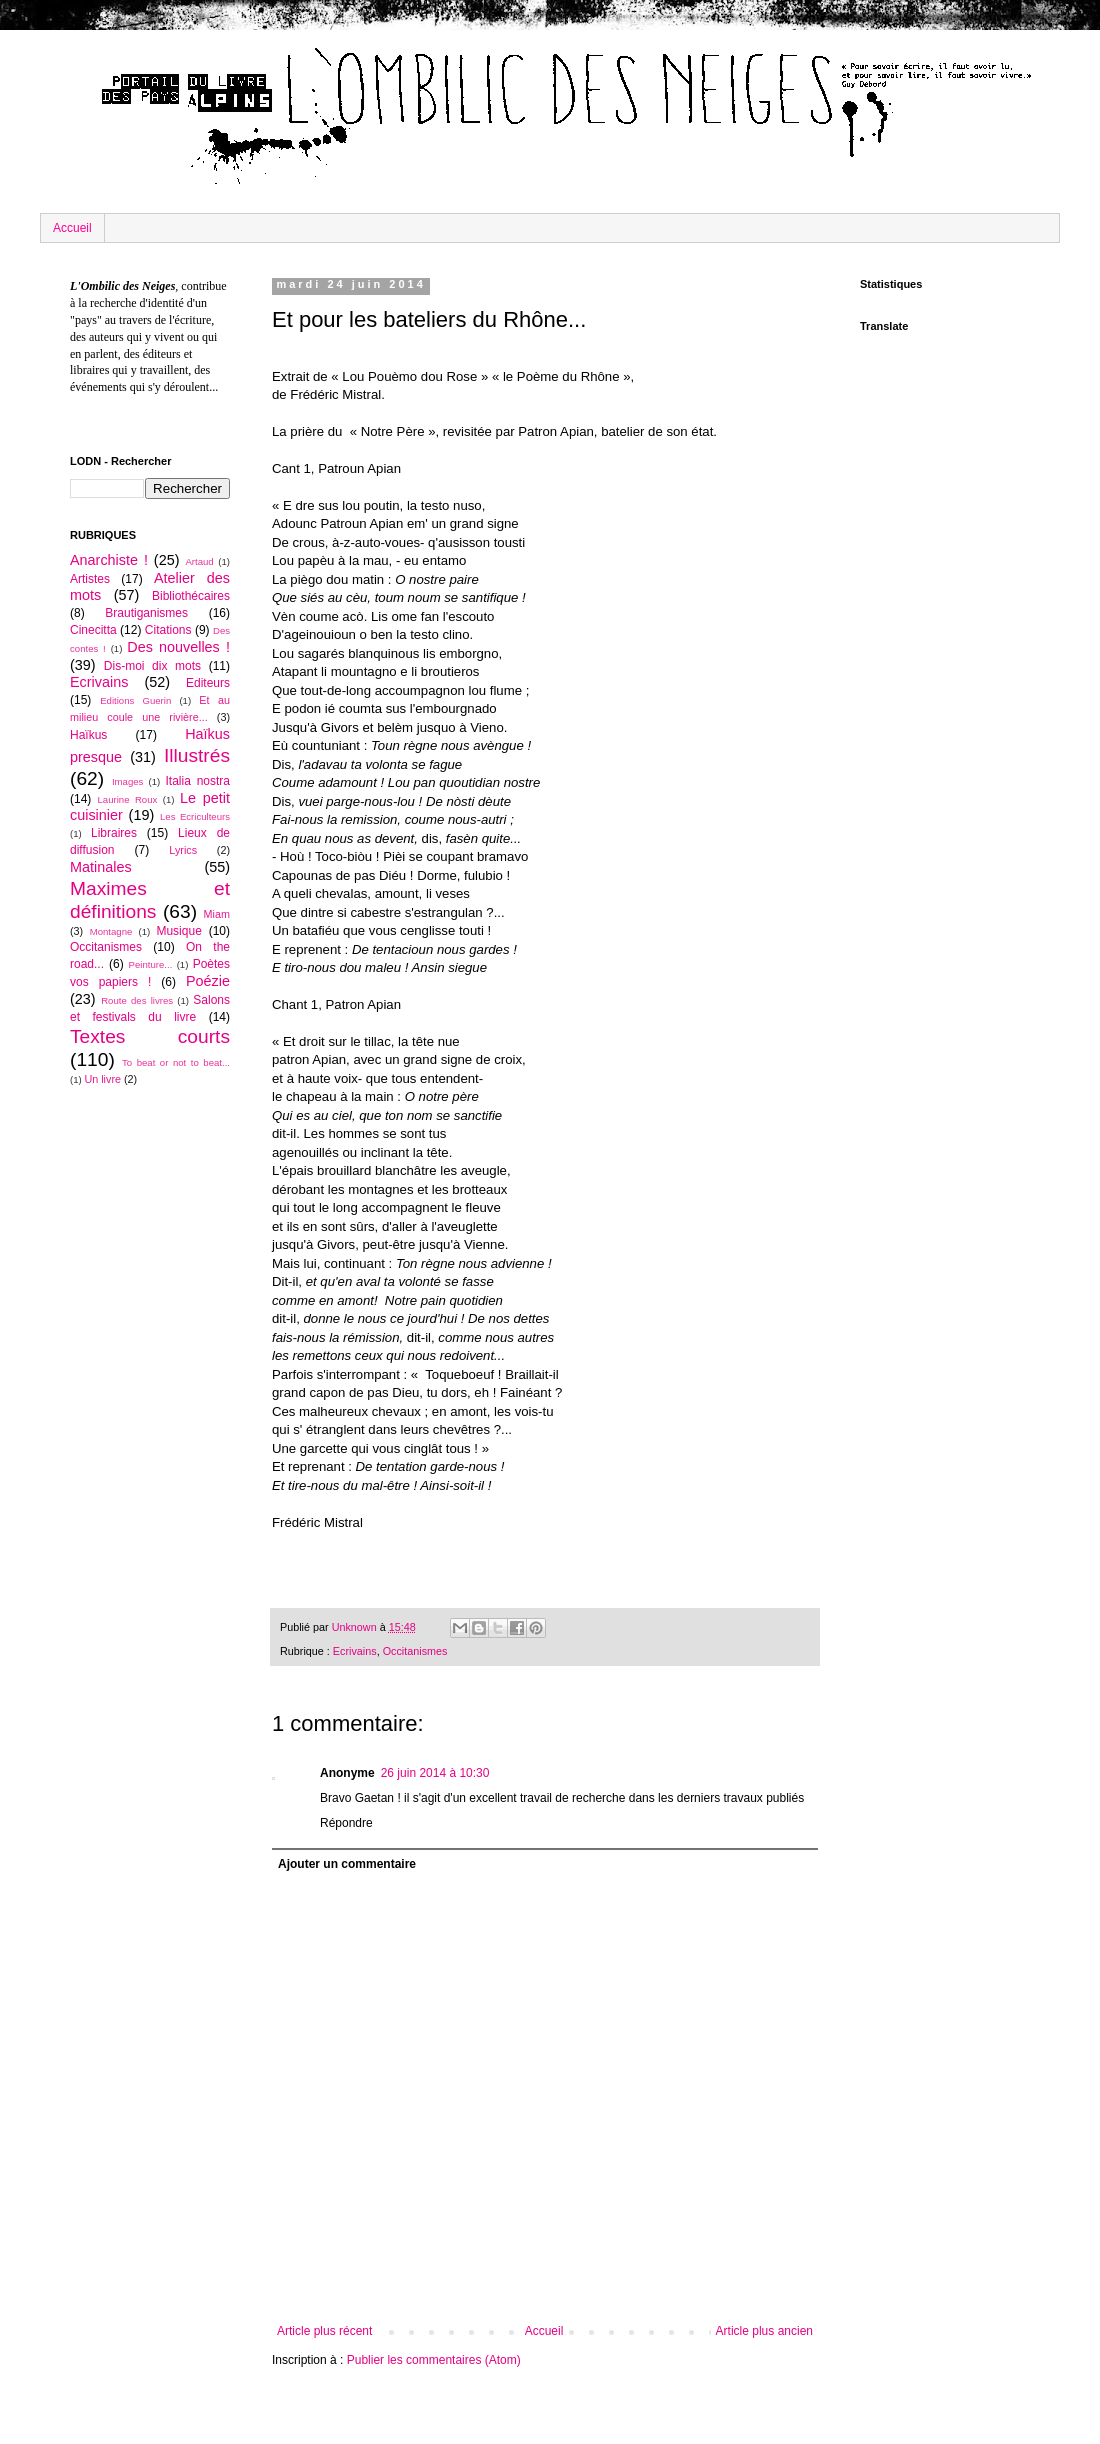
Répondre (346, 1823)
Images (127, 781)
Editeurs (208, 683)
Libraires (114, 833)
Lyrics (183, 850)
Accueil (72, 228)
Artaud (199, 561)
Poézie (208, 981)
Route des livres (137, 1000)
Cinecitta (93, 630)
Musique (178, 931)
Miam (217, 914)
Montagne (111, 931)
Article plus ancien (764, 2331)
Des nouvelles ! (178, 647)
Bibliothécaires (191, 596)
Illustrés (197, 755)
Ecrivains (355, 1651)
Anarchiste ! (109, 560)
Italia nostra (197, 781)
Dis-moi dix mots (152, 666)
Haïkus (88, 735)
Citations (168, 630)
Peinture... (151, 964)
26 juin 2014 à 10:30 (435, 1773)
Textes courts (150, 1036)
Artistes (90, 579)
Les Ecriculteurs (195, 816)
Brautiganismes (146, 613)
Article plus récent (324, 2331)
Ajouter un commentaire (347, 1864)
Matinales (101, 867)
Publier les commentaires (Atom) (434, 2360)
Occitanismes (415, 1651)
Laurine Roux (127, 799)
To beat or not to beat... (176, 1062)
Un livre (102, 1079)
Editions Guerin (135, 700)
